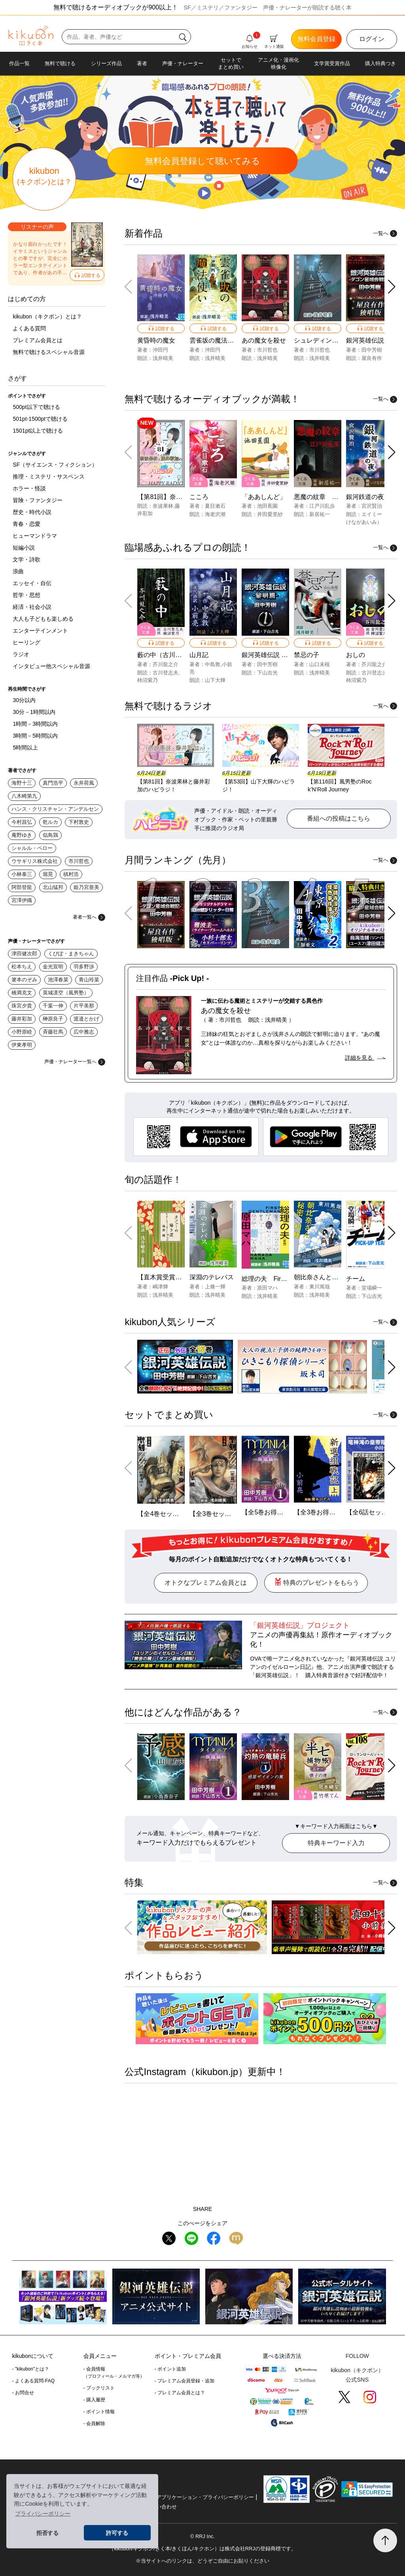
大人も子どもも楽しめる (43, 619)
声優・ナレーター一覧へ (74, 1061)
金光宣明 (53, 967)
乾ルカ (50, 822)
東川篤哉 (319, 1287)
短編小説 (24, 547)
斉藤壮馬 (53, 1032)
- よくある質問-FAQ (33, 2381)
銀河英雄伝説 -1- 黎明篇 (276, 655)
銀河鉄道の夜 (365, 496)
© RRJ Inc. (202, 2536)
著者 (142, 63)
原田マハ (267, 1288)
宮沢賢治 (371, 506)
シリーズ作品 (106, 63)
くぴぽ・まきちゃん (71, 954)
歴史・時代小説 (32, 512)
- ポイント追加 (170, 2369)
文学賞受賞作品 (332, 63)
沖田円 (160, 350)
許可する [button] (117, 2533)
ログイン (371, 39)
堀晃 (48, 874)
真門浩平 (53, 783)
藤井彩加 (21, 1019)
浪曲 (18, 571)
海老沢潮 (215, 514)
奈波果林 (163, 506)
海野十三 (21, 783)
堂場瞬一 (371, 1288)
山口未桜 (319, 664)
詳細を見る (365, 1058)
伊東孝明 (21, 1045)
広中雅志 (84, 1032)
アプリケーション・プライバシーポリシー (205, 2497)
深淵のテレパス (211, 1277)
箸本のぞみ (24, 980)
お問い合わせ (161, 2507)
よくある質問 (29, 328)
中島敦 (212, 664)
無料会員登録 (316, 39)
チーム (355, 1278)
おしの (355, 655)
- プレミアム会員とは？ (180, 2392)
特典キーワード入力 (336, 1843)
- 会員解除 (94, 2423)
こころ (198, 496)
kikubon (44, 176)
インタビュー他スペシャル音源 (51, 666)
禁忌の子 (306, 655)
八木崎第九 (24, 796)
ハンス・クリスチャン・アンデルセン (55, 809)
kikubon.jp (216, 2071)
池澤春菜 (58, 980)
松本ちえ (21, 967)
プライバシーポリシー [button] (42, 2513)
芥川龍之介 (165, 664)
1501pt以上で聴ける (38, 430)
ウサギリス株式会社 (34, 861)
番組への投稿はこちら (338, 818)
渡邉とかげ (86, 1019)
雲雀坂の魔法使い (214, 340)
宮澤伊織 (21, 900)
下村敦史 (78, 822)
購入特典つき (380, 63)
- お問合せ (23, 2392)
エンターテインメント (40, 630)
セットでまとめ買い (231, 63)
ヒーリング (26, 642)
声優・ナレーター (182, 63)
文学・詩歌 (26, 559)
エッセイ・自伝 (32, 583)
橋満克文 (21, 993)
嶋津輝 (160, 1287)
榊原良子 (53, 1019)
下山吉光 (267, 673)
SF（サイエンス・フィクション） (55, 464)
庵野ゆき (21, 835)
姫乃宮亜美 (86, 887)
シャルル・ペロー (32, 848)
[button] (392, 287)
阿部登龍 (21, 887)
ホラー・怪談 (29, 488)
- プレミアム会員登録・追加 (184, 2381)
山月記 (198, 655)
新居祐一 (319, 514)
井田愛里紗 (270, 514)
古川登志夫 (165, 673)
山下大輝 (215, 680)
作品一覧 (19, 63)
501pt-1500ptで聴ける (40, 419)
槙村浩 (71, 874)
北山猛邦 (53, 887)
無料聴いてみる (202, 161)
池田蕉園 (267, 506)
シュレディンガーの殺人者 (332, 340)
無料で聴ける (60, 63)
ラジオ (21, 654)
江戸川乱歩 (322, 506)
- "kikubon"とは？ (30, 2369)
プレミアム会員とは (37, 340)
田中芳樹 (371, 350)
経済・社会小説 (32, 607)
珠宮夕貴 (21, 1006)
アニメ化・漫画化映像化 (278, 63)
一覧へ (385, 233)
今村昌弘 (21, 822)
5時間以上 (25, 747)
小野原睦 (21, 1032)
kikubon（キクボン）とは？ (47, 316)
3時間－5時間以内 (35, 736)
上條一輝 (215, 1287)
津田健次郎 (24, 954)
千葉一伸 (53, 1006)
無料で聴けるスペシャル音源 (49, 352)
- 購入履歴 (94, 2400)
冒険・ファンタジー (37, 500)
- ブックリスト (99, 2388)
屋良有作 (371, 358)
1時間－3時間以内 (35, 724)
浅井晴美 (163, 358)
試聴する (87, 275)
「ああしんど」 (264, 496)
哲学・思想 (26, 595)
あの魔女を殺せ (264, 340)
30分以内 (24, 700)
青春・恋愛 (26, 524)
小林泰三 (21, 874)
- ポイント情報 (99, 2411)
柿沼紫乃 (147, 680)
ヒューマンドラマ (35, 536)
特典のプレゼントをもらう (316, 1581)
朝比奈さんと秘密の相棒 (328, 1277)
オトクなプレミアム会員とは (206, 1582)
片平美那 (84, 1006)
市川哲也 (78, 861)
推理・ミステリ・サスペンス (49, 476)
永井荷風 (84, 783)
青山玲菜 (89, 980)
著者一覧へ (89, 917)
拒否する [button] (47, 2533)
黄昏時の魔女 (156, 340)
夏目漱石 (215, 506)
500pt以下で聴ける (36, 407)
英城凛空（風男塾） (66, 993)
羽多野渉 (84, 967)
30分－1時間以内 (34, 712)
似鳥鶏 (50, 835)
